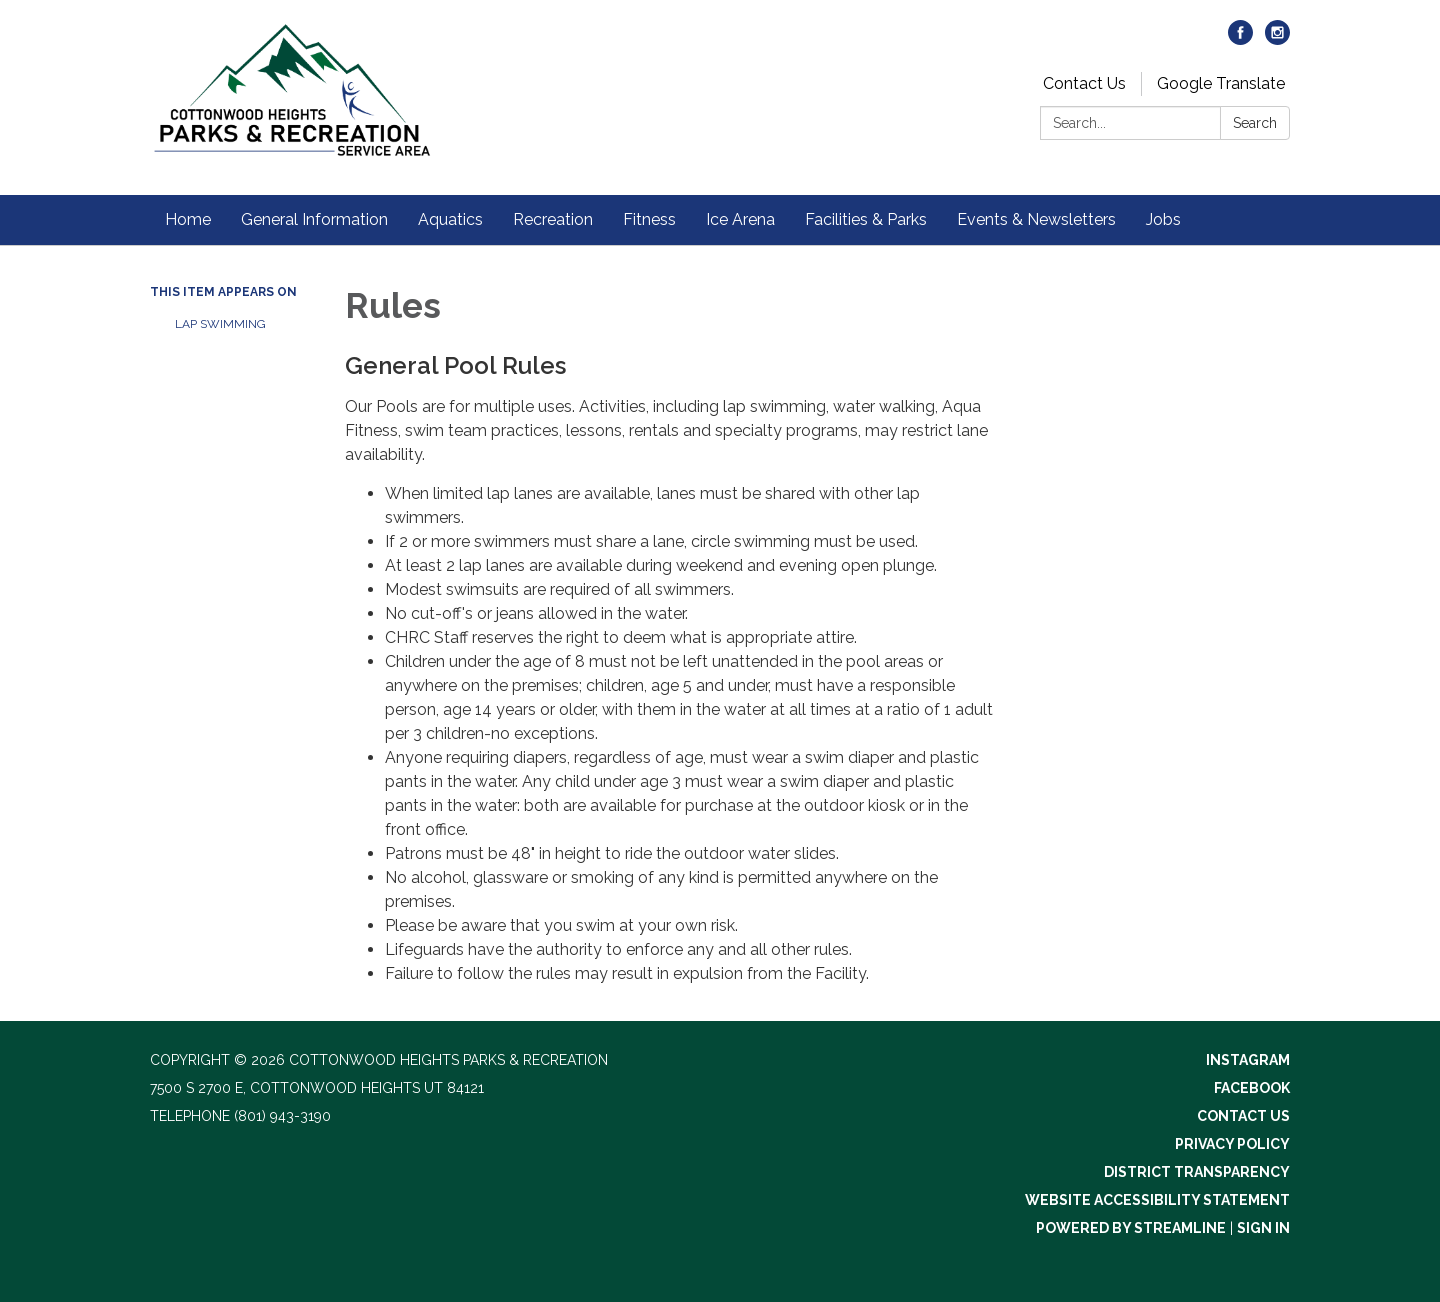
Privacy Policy (1232, 1144)
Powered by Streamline (1131, 1228)
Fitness (649, 219)
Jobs (1163, 219)
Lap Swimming (220, 324)
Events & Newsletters (1036, 219)
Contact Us (1084, 83)
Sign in (1263, 1228)
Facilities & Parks (866, 219)
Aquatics (450, 219)
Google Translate (1221, 83)
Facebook (1252, 1088)
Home (188, 219)
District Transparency (1197, 1172)
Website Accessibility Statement (1157, 1200)
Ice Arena (740, 219)
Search (1255, 123)
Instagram (1248, 1060)
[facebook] (1240, 39)
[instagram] (1277, 39)
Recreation (553, 219)
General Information (314, 219)
